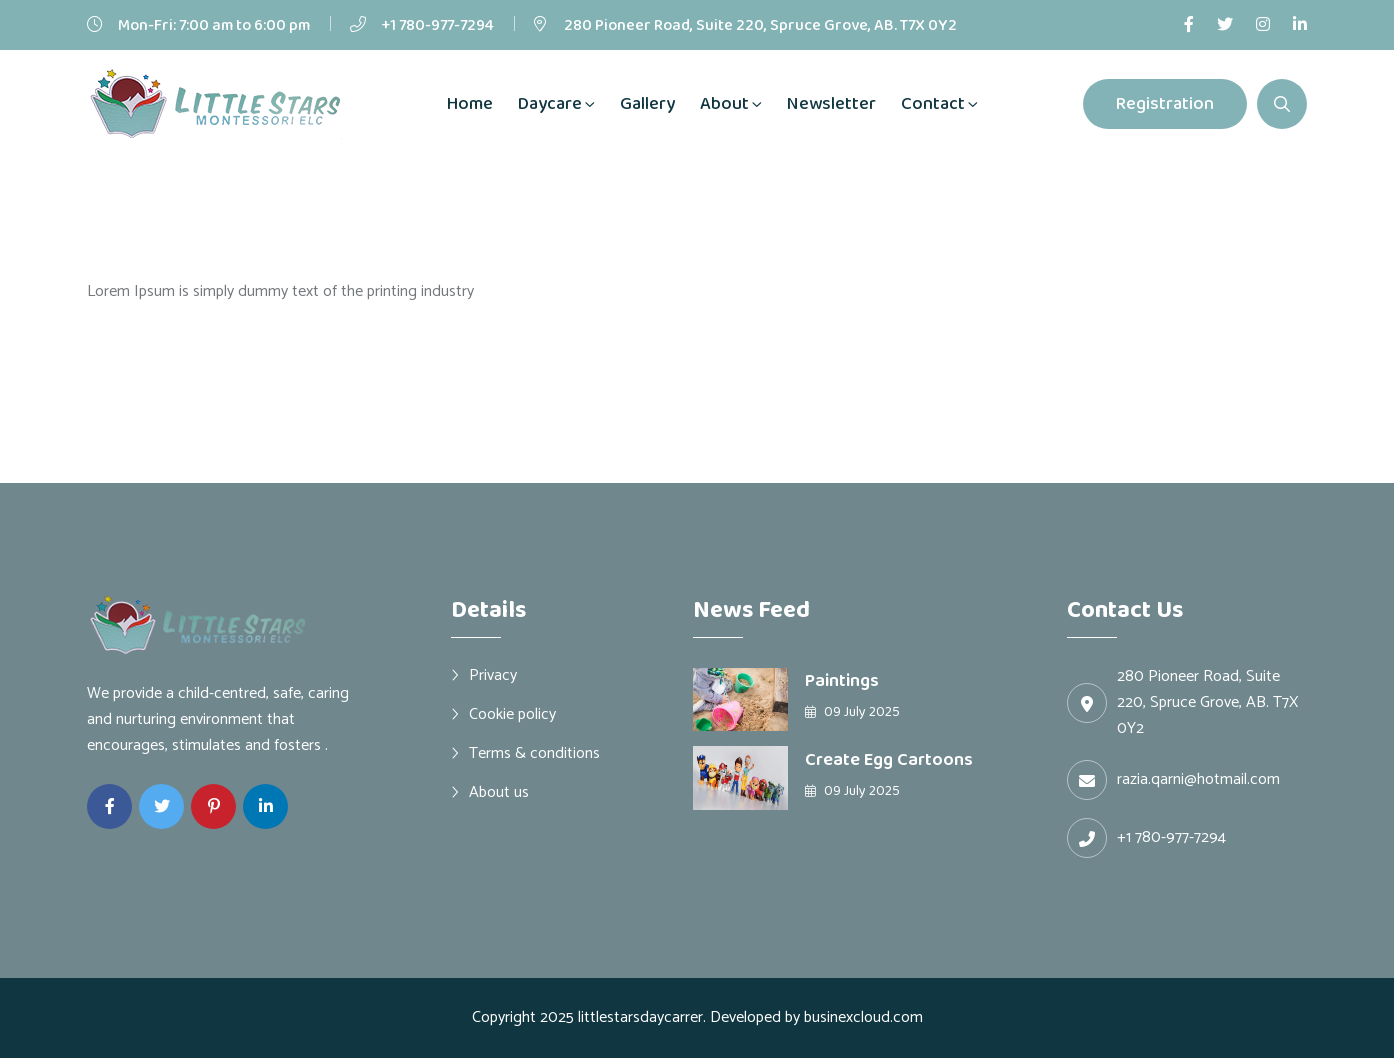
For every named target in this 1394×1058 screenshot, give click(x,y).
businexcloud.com (863, 1017)
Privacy (493, 675)
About (724, 104)
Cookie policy (512, 714)
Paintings (842, 681)
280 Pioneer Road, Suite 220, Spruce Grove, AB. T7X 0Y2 (760, 25)
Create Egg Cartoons (889, 760)
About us (499, 792)
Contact (933, 104)
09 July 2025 (852, 712)
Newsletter (831, 104)
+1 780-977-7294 (437, 25)
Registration (1165, 104)
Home (470, 104)
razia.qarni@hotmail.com (1198, 780)
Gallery (647, 104)
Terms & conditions (534, 753)
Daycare (550, 104)
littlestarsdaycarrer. (642, 1017)
